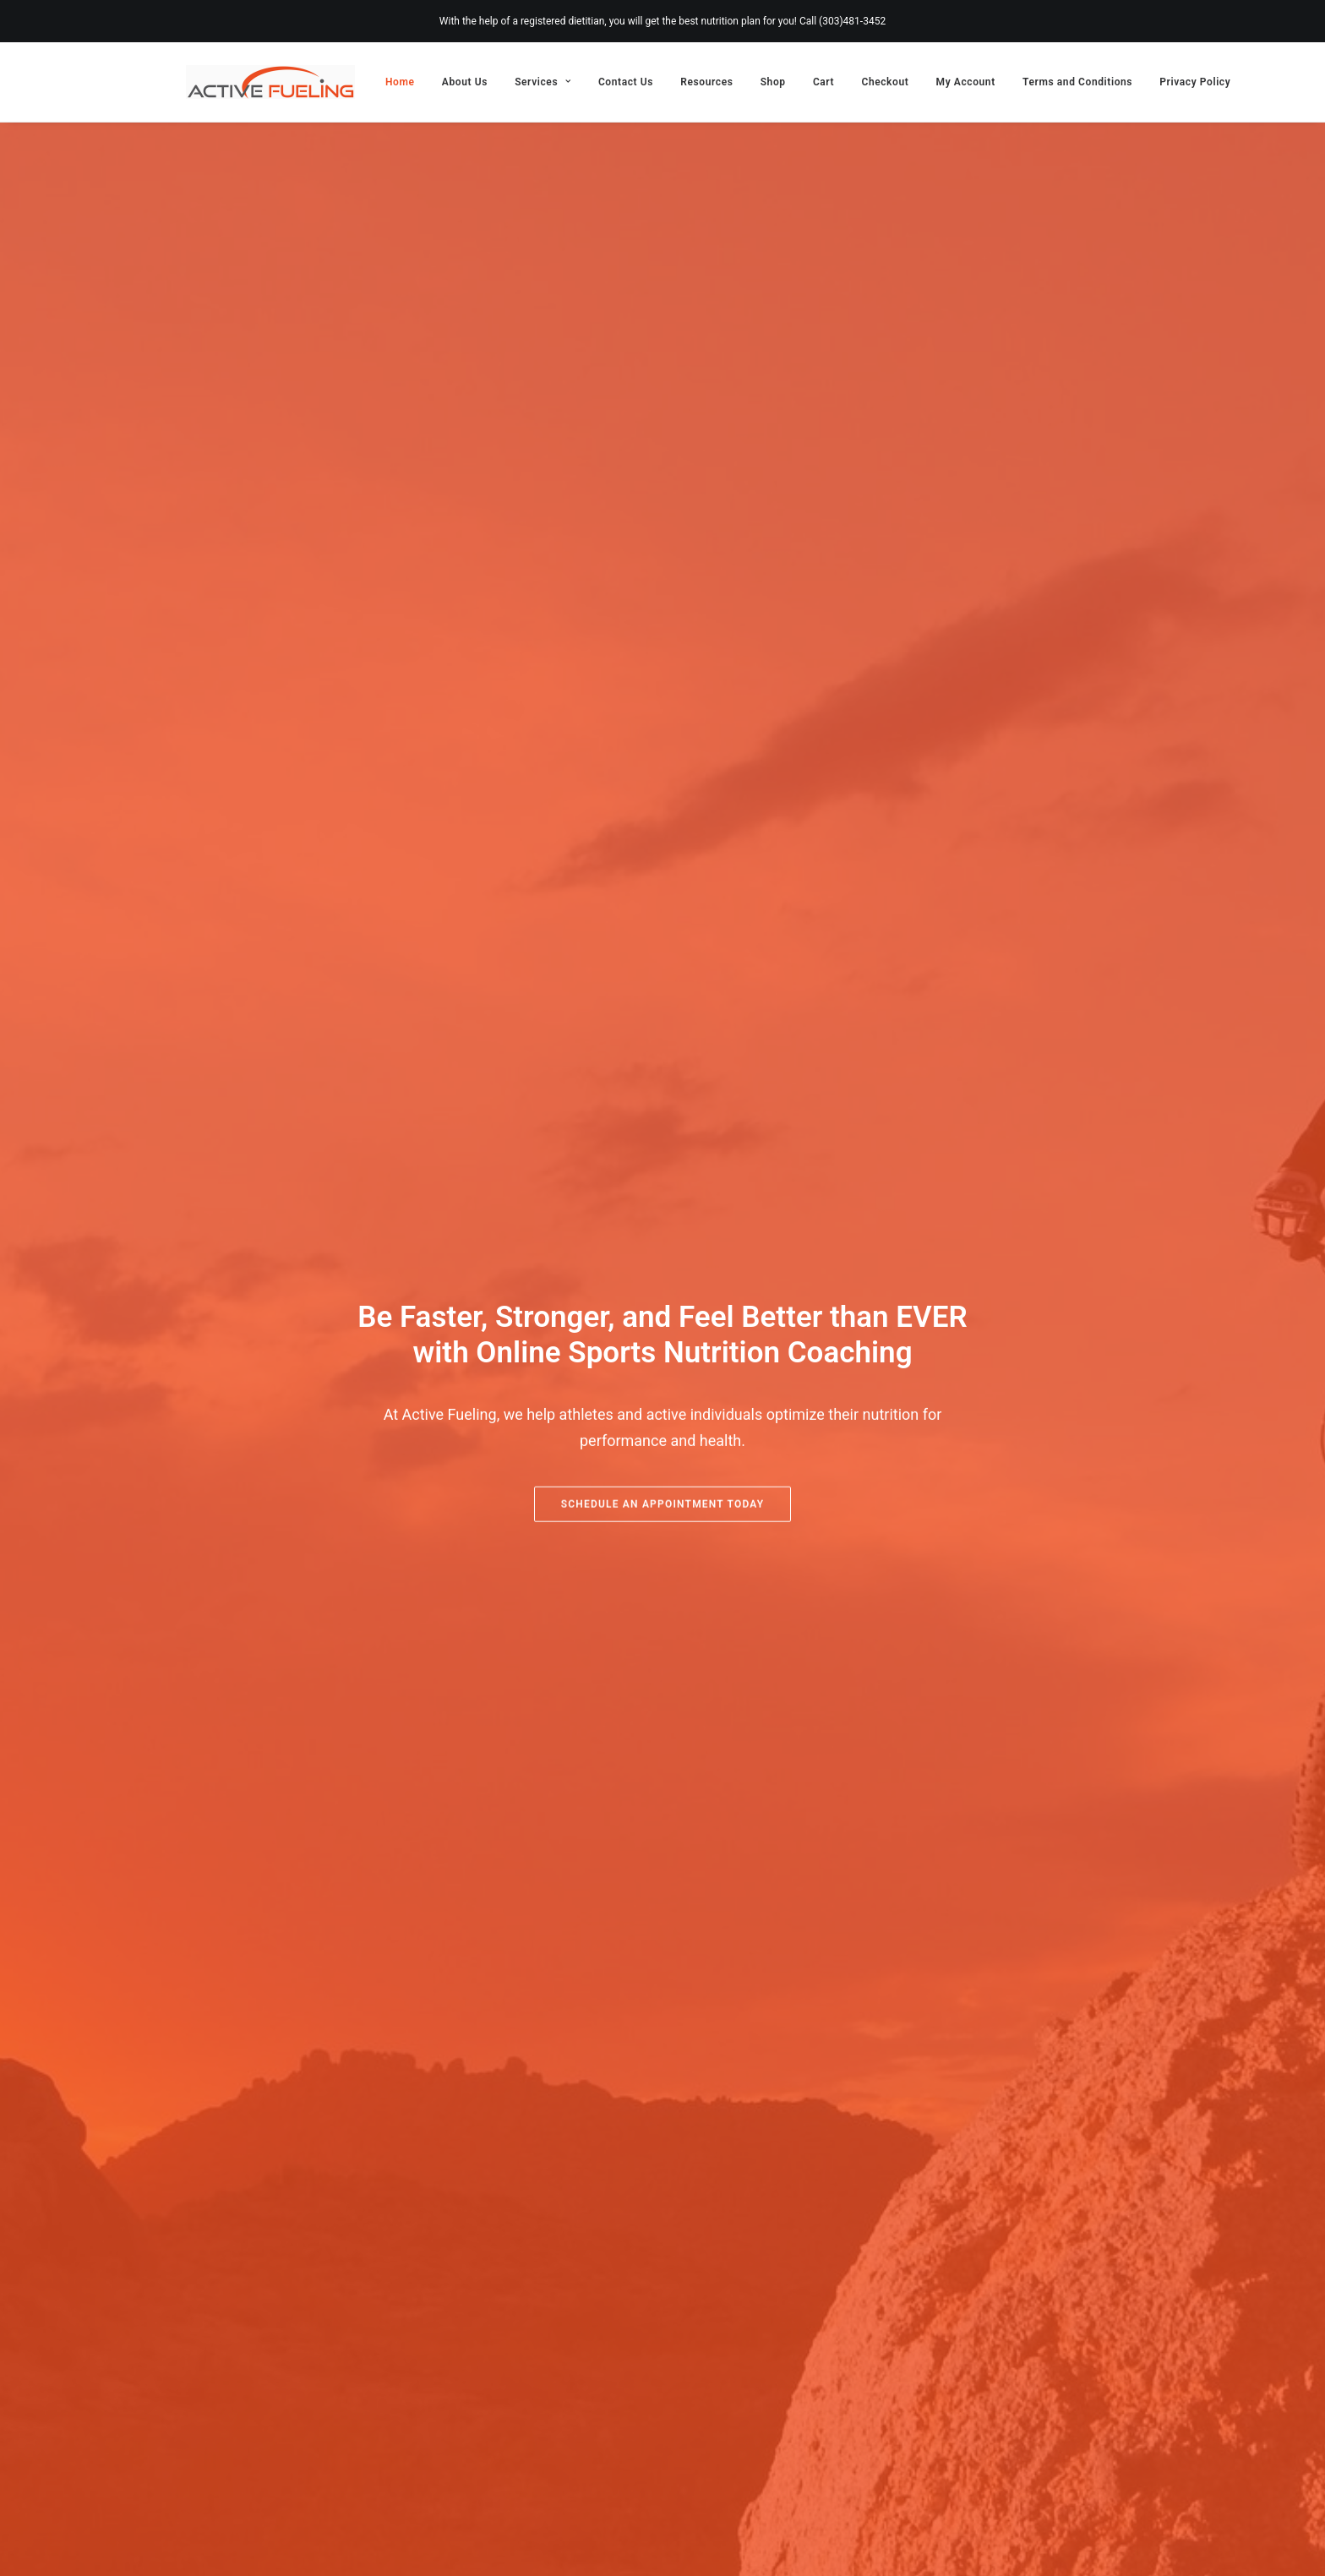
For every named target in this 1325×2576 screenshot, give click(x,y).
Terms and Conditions (1077, 82)
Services (543, 82)
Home (400, 82)
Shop (773, 82)
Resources (706, 82)
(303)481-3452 (852, 21)
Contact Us (625, 82)
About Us (465, 82)
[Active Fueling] (270, 82)
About (555, 2363)
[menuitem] (406, 82)
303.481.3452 (230, 2387)
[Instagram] (1108, 2547)
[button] (195, 2445)
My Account (965, 82)
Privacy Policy (1194, 82)
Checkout (884, 82)
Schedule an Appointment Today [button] (663, 585)
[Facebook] (1134, 2547)
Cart (823, 82)
